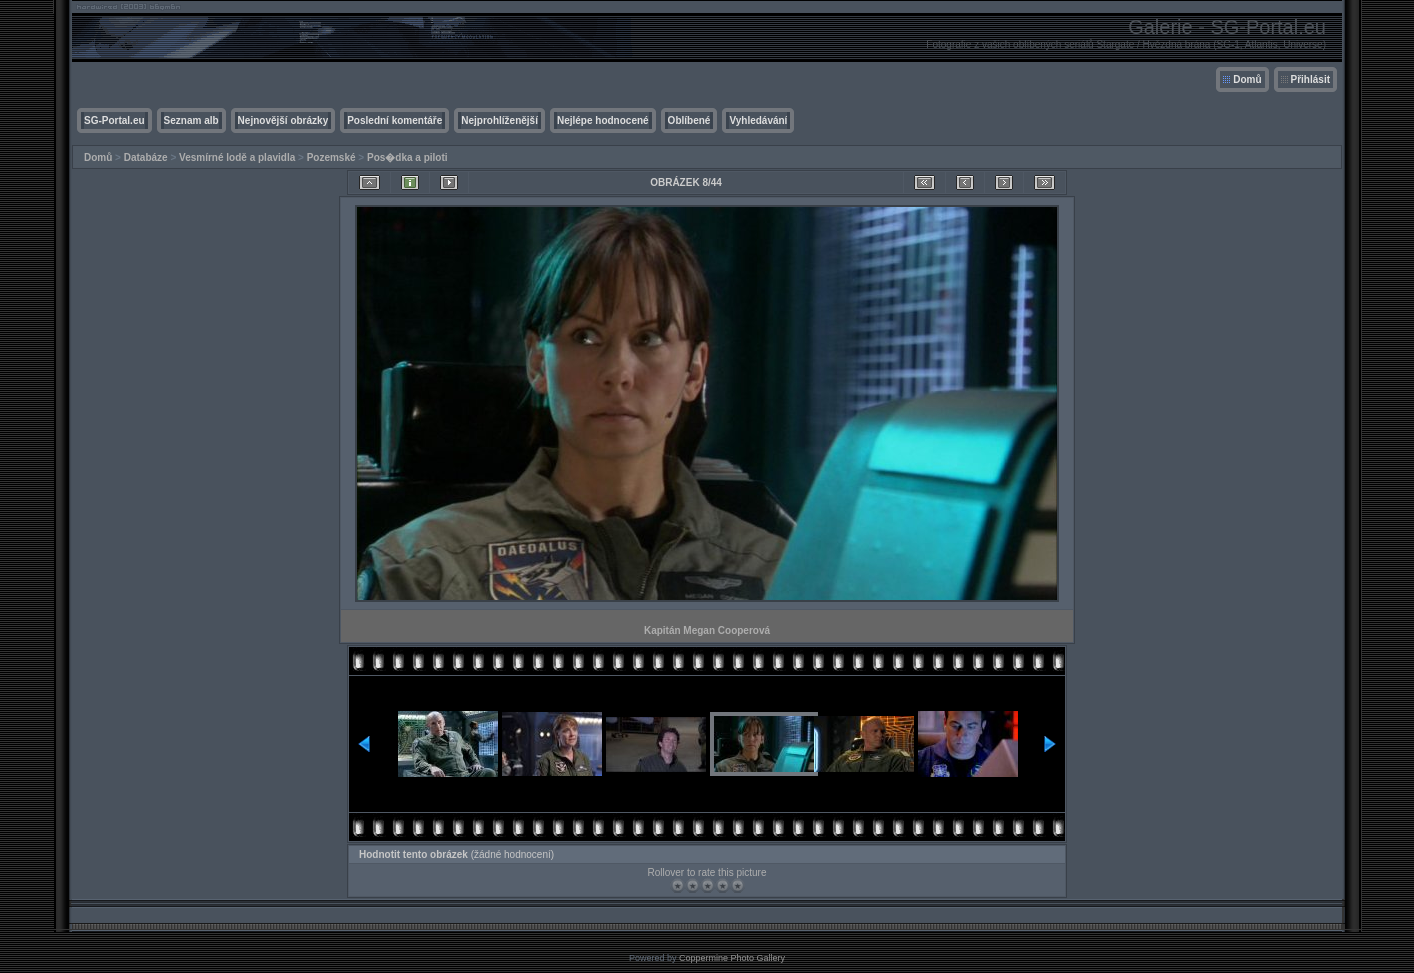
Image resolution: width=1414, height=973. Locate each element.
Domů (1247, 79)
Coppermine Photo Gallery (732, 958)
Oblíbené (689, 120)
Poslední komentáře (394, 120)
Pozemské (331, 157)
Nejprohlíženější (499, 120)
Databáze (146, 157)
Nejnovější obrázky (283, 120)
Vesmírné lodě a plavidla (237, 157)
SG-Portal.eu (114, 120)
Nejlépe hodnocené (603, 120)
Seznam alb (191, 120)
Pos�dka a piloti (407, 157)
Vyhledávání (758, 120)
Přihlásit (1310, 79)
